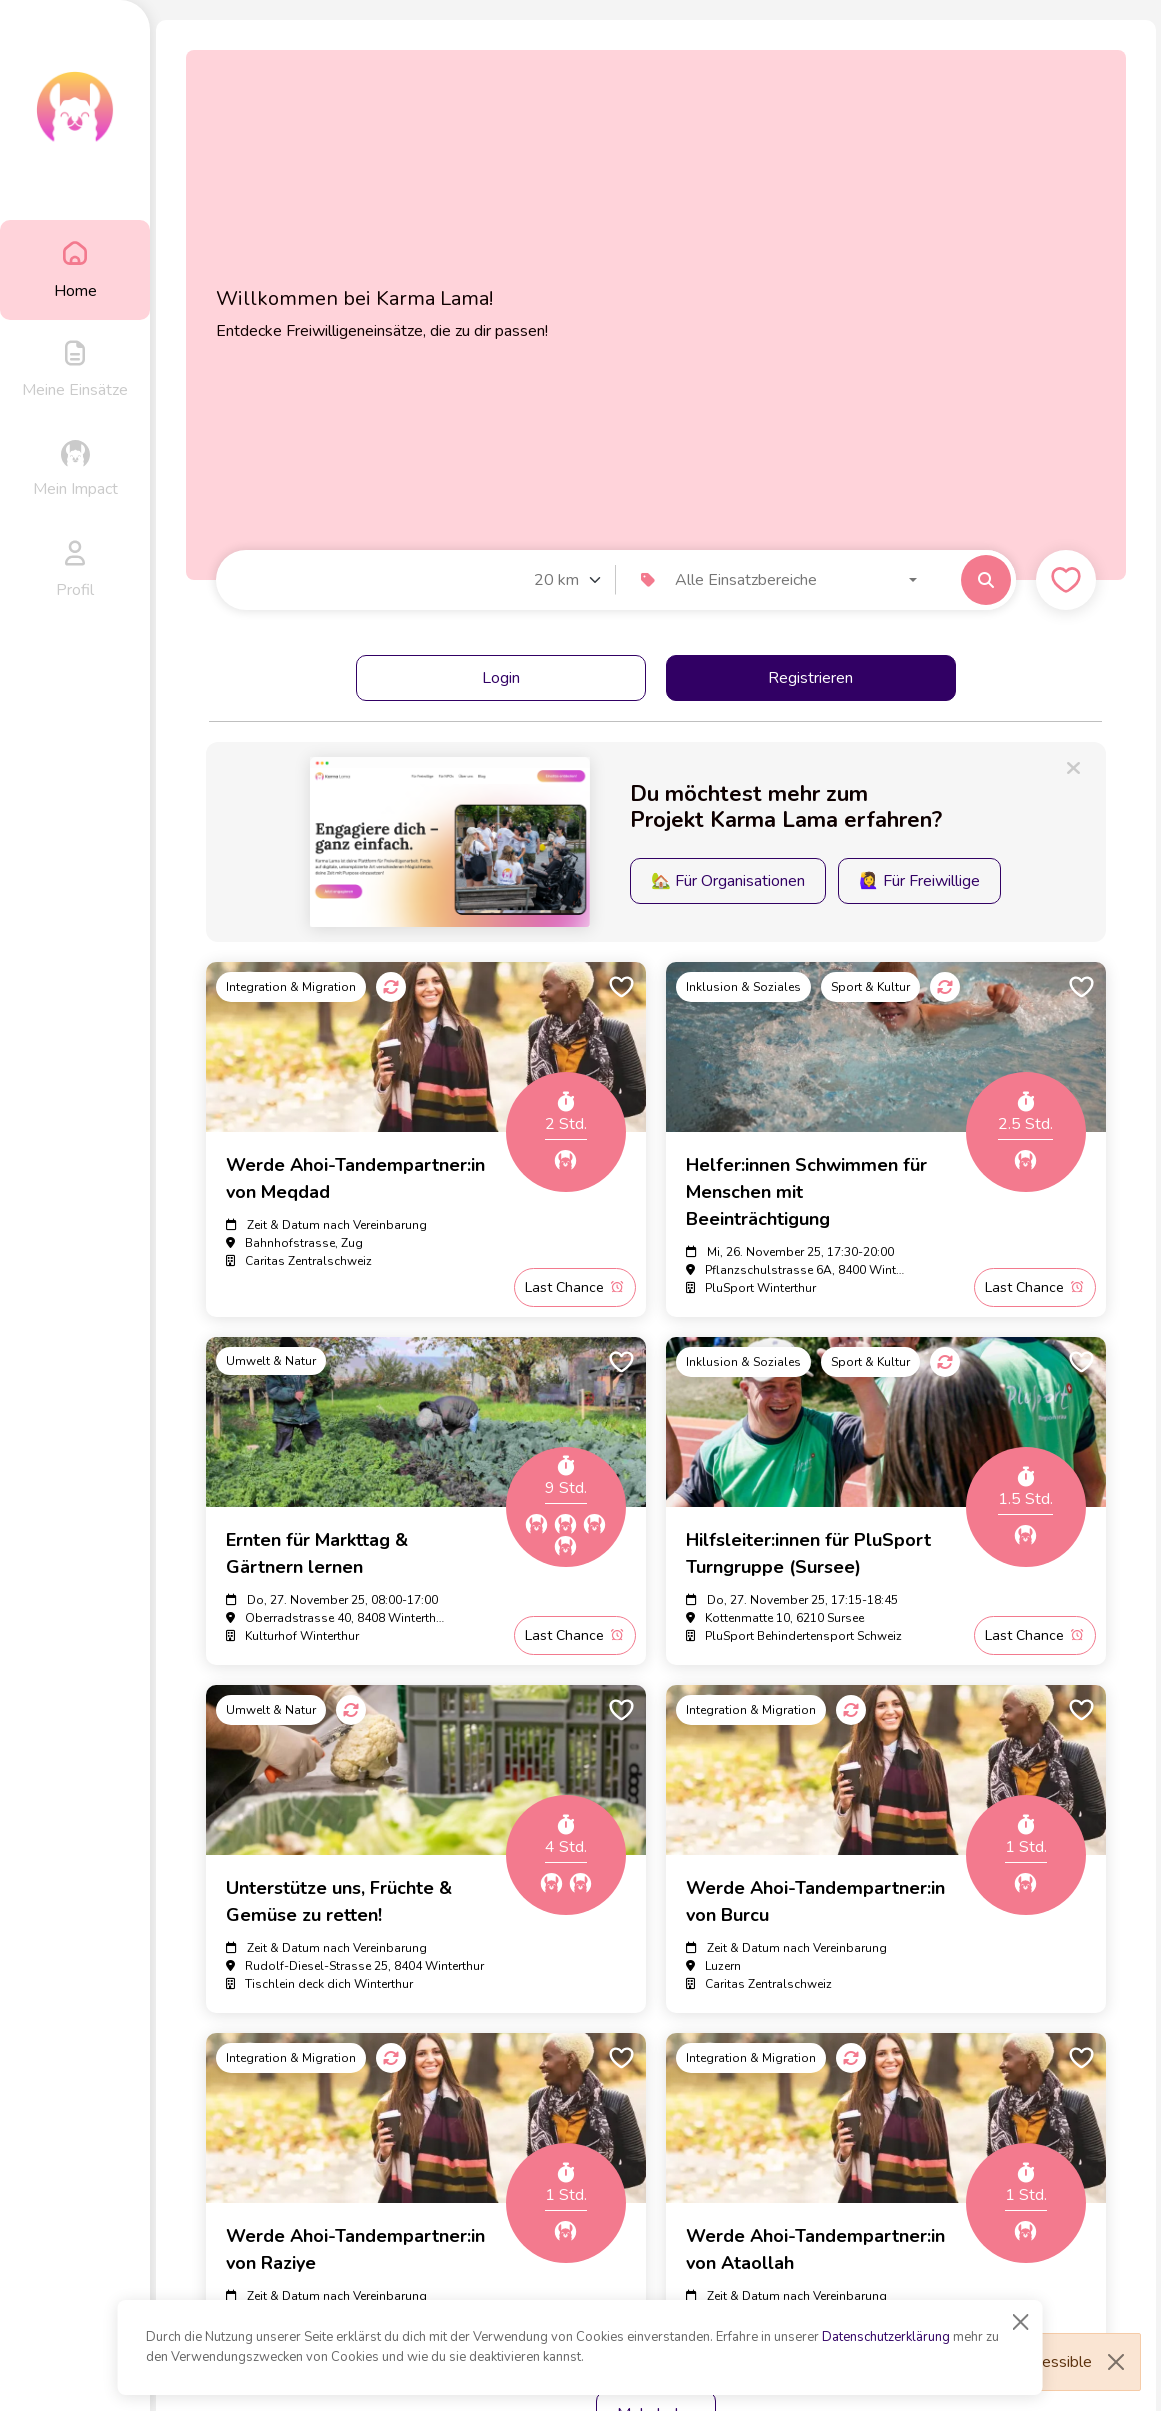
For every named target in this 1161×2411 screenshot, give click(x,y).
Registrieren (810, 678)
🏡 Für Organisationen (728, 881)
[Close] (1021, 2322)
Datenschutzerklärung (886, 2337)
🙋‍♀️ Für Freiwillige (919, 881)
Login (501, 678)
